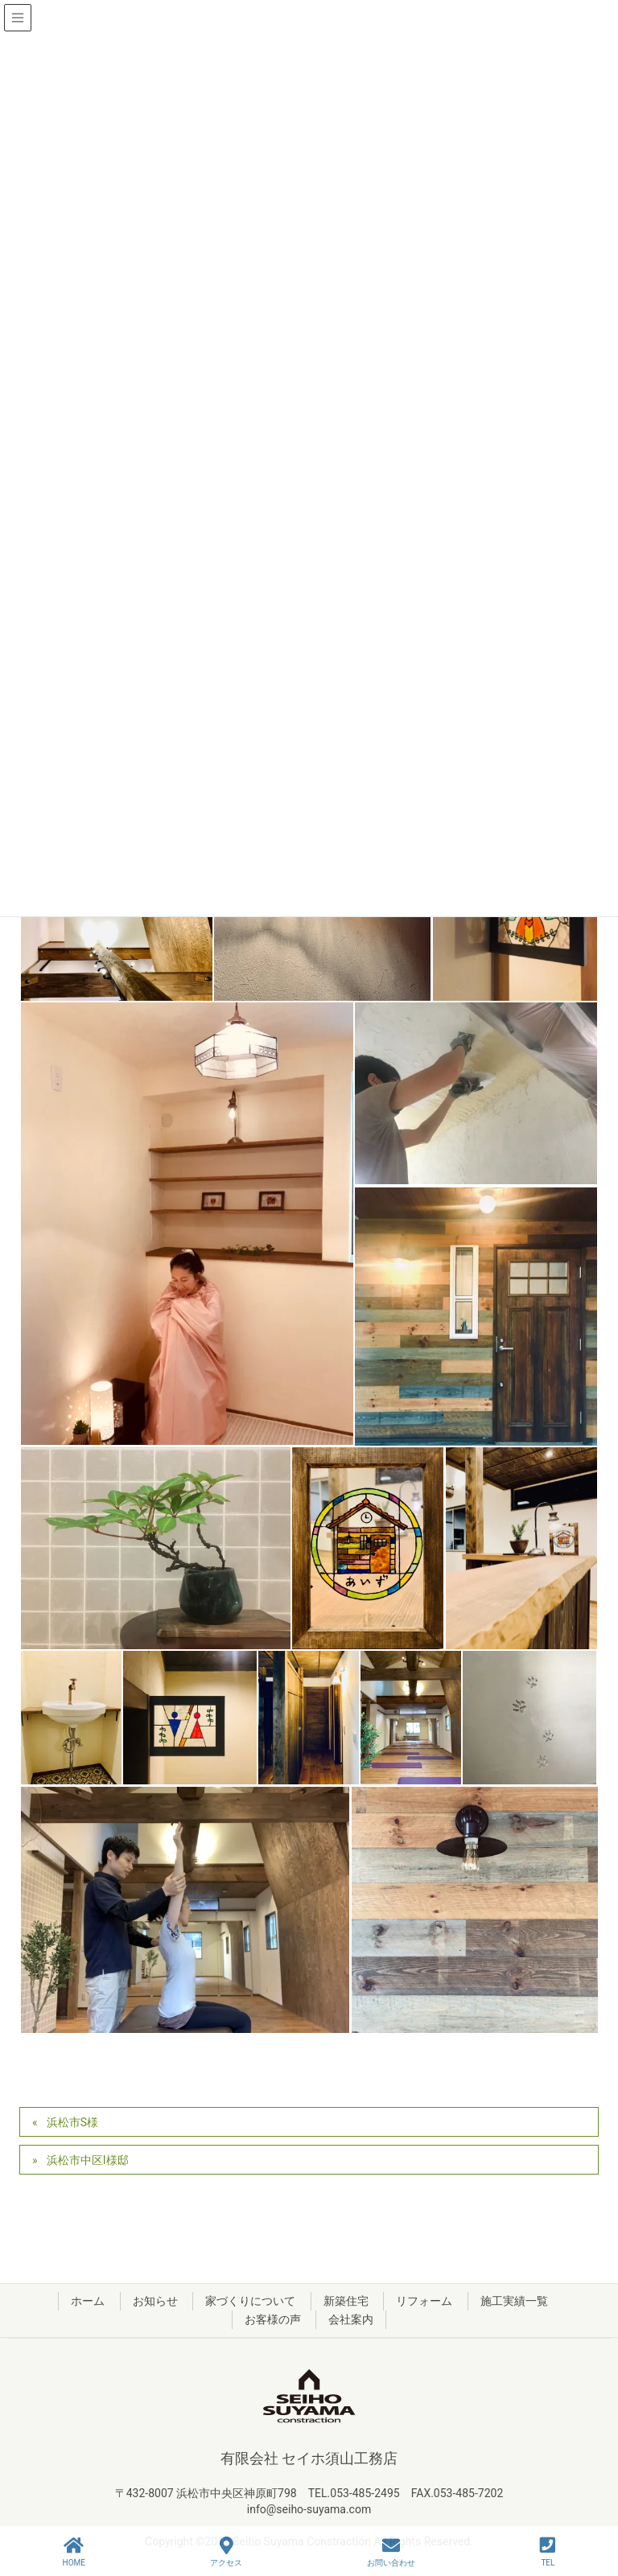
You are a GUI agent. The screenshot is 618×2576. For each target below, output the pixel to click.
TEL (547, 2552)
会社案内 (350, 2319)
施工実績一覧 (514, 2300)
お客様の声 (273, 2319)
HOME (74, 2552)
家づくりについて (250, 2300)
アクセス (226, 2552)
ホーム (88, 2300)
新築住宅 (346, 2300)
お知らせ (155, 2300)
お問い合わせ (391, 2552)
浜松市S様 (72, 2122)
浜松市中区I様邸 (88, 2160)
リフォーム (424, 2300)
